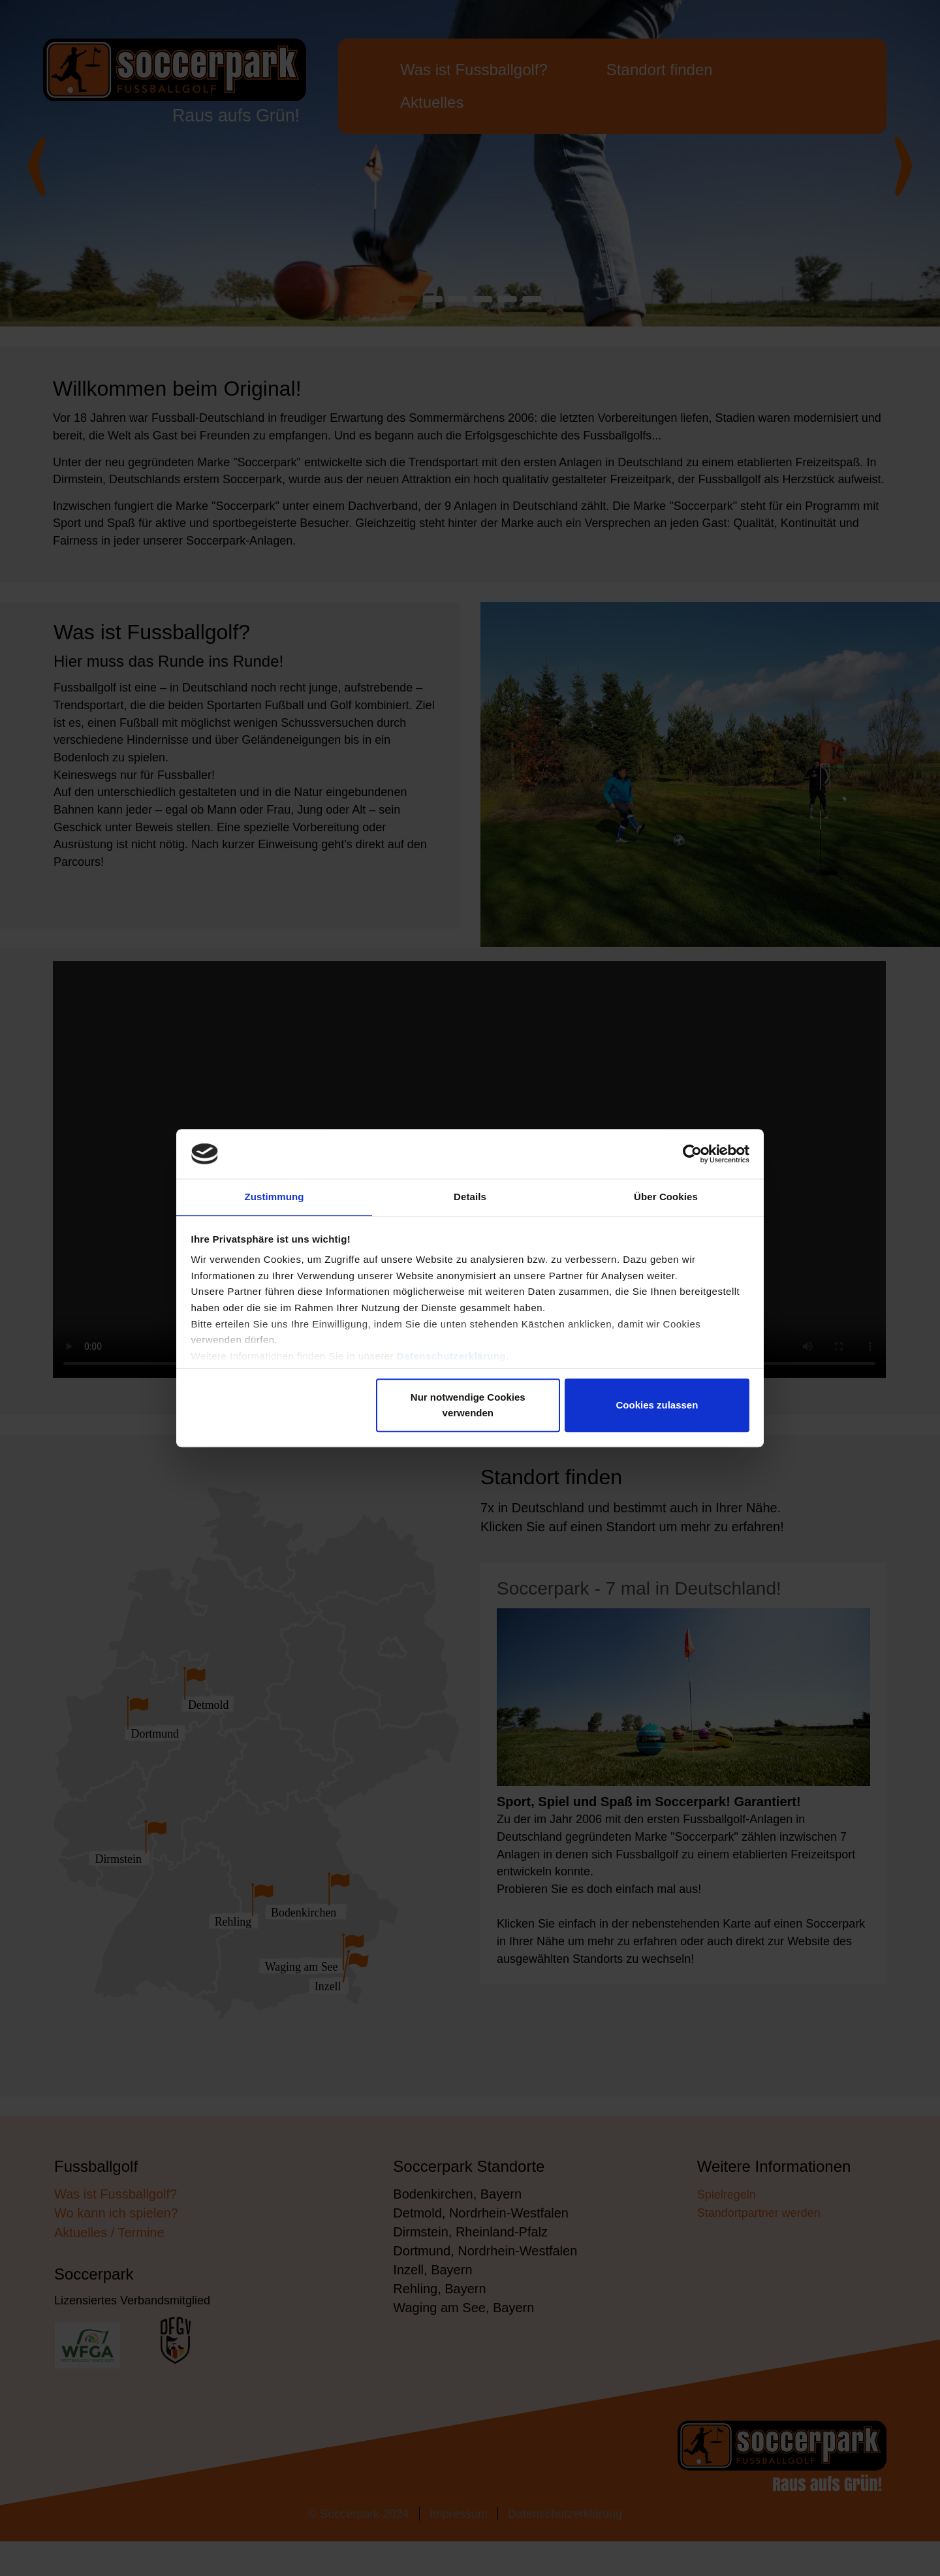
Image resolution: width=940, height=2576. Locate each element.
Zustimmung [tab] (274, 1196)
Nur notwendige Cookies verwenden (468, 1406)
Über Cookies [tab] (666, 1196)
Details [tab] (470, 1196)
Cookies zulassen (657, 1406)
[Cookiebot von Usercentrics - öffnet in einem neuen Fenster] (692, 1152)
